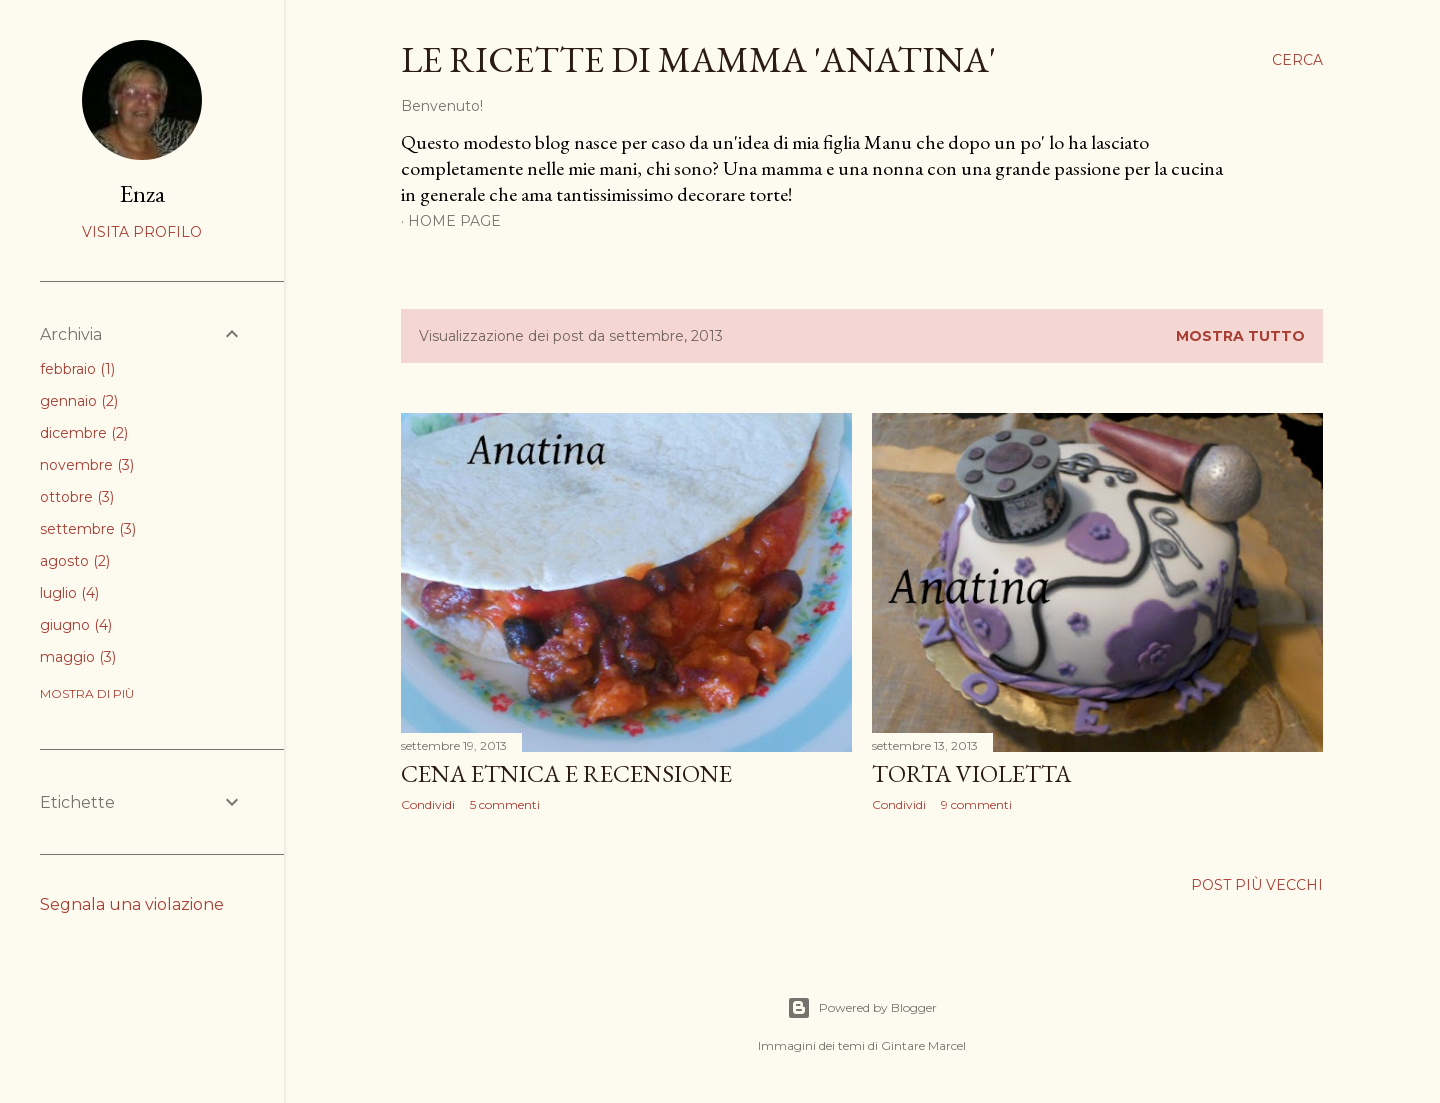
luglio (69, 593)
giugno (76, 625)
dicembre (84, 433)
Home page (454, 221)
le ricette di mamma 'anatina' (698, 59)
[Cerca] (1297, 60)
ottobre (77, 497)
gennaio (79, 401)
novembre (87, 465)
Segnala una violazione (132, 904)
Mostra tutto (1240, 336)
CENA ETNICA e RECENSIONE (566, 773)
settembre (88, 529)
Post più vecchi (1257, 885)
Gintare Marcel (923, 1045)
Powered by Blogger (862, 1008)
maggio (78, 657)
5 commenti (505, 804)
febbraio (77, 369)
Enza (142, 193)
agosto (75, 561)
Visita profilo (142, 232)
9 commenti (976, 804)
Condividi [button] (428, 804)
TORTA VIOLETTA (971, 773)
